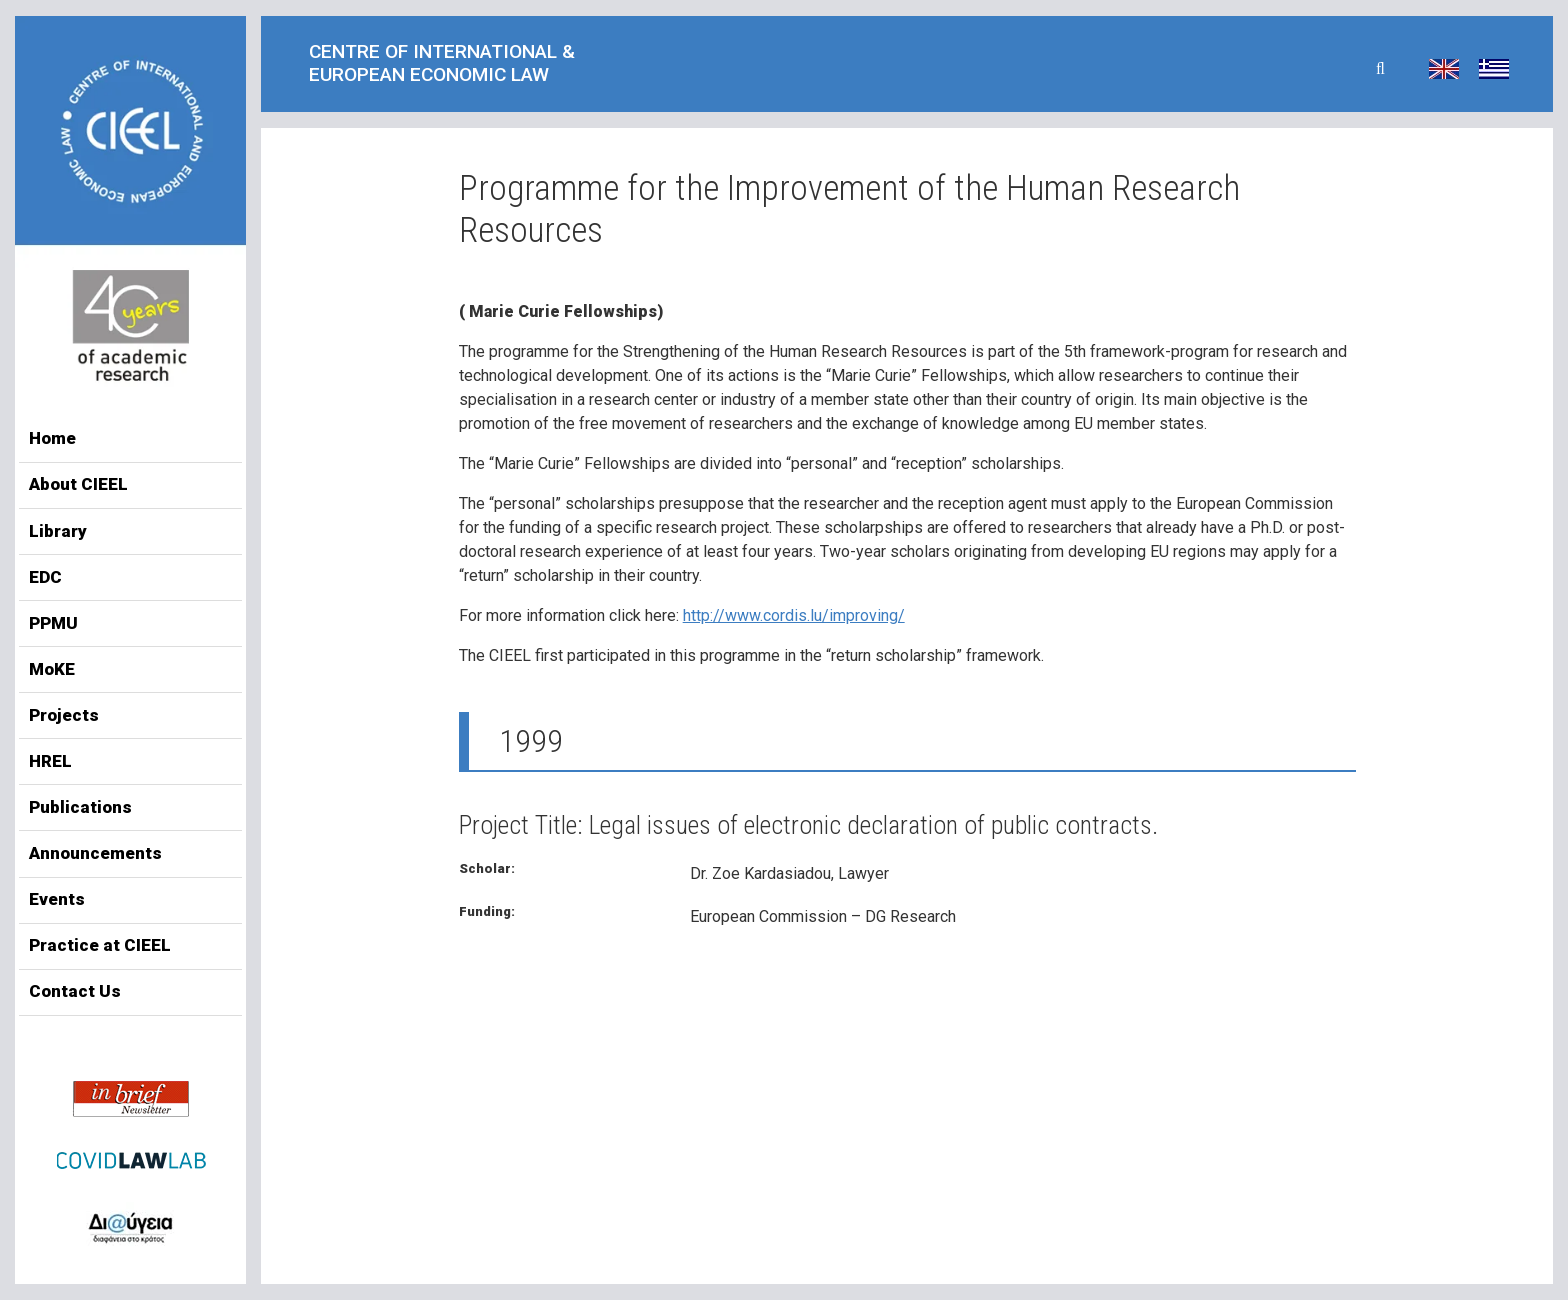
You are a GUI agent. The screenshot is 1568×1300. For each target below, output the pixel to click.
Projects (64, 715)
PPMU (53, 623)
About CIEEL (78, 484)
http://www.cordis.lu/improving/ (794, 615)
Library (58, 531)
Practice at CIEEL (100, 945)
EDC (45, 577)
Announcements (95, 853)
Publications (80, 807)
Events (57, 899)
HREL (50, 761)
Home (52, 438)
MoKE (52, 669)
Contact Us (75, 991)
